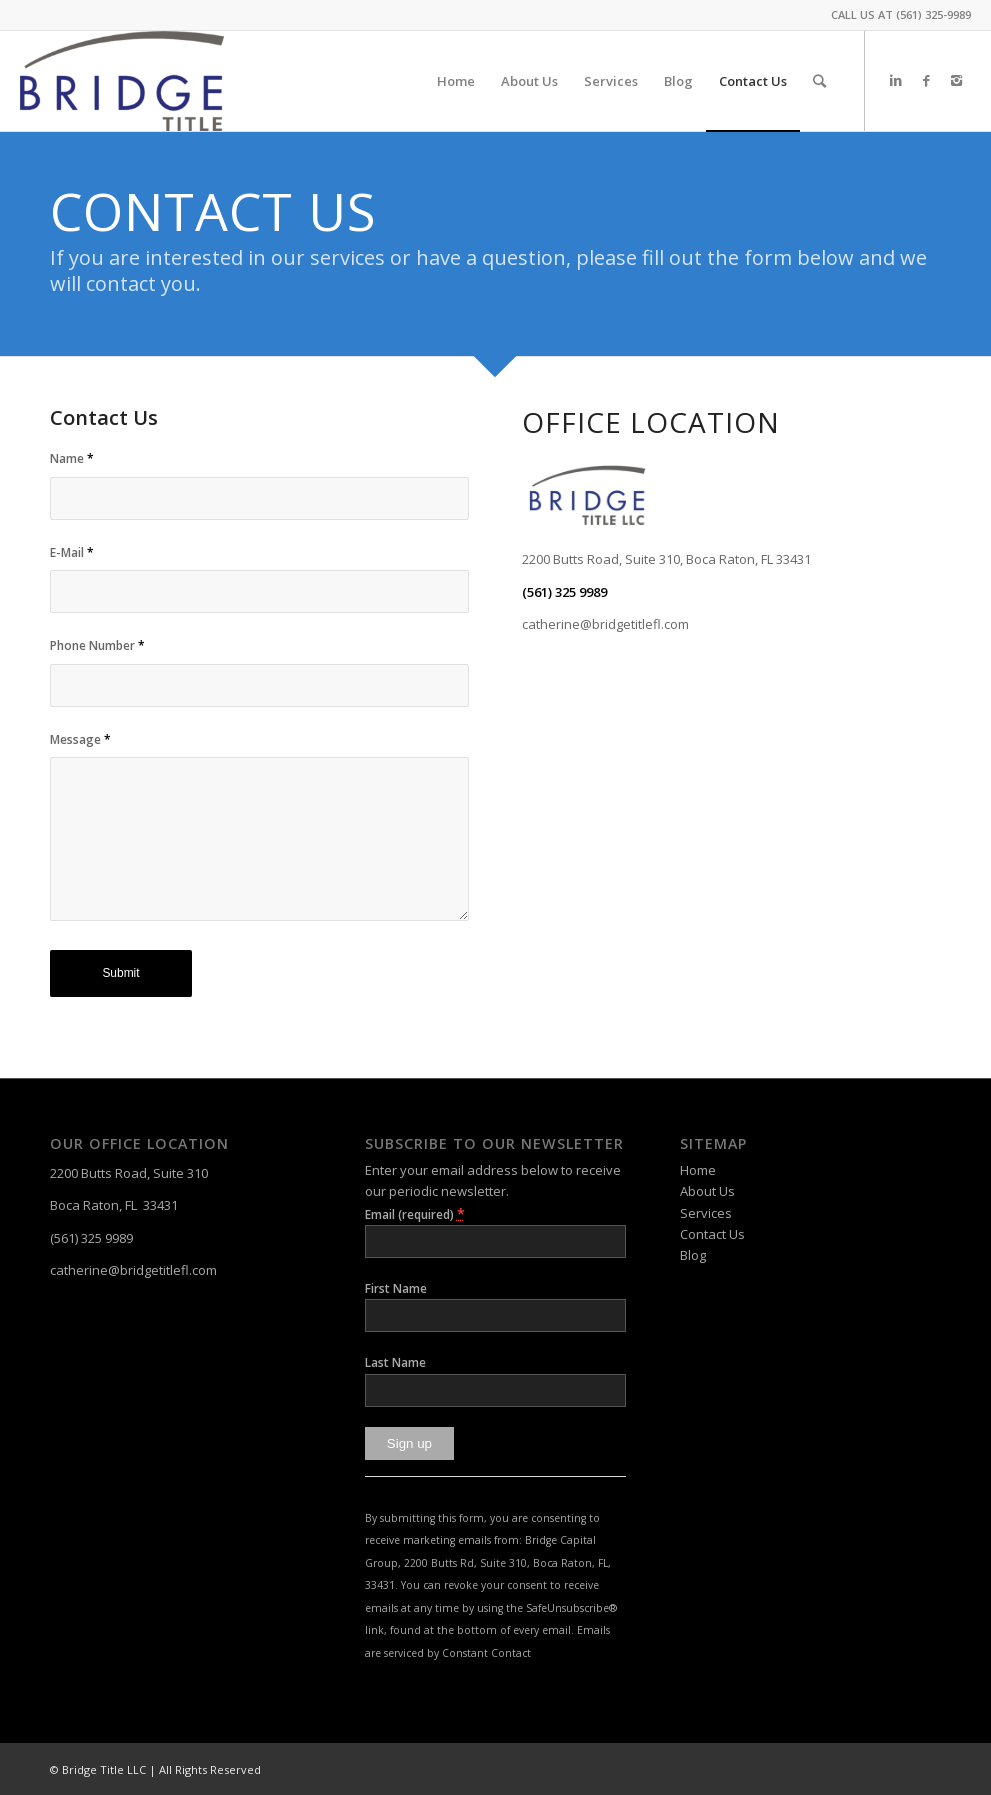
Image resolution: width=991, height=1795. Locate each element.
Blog (693, 1255)
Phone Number (97, 645)
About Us (707, 1191)
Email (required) (415, 1213)
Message (80, 739)
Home (698, 1170)
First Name (396, 1288)
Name (72, 458)
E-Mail (72, 552)
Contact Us (712, 1234)
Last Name (395, 1362)
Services (706, 1213)
